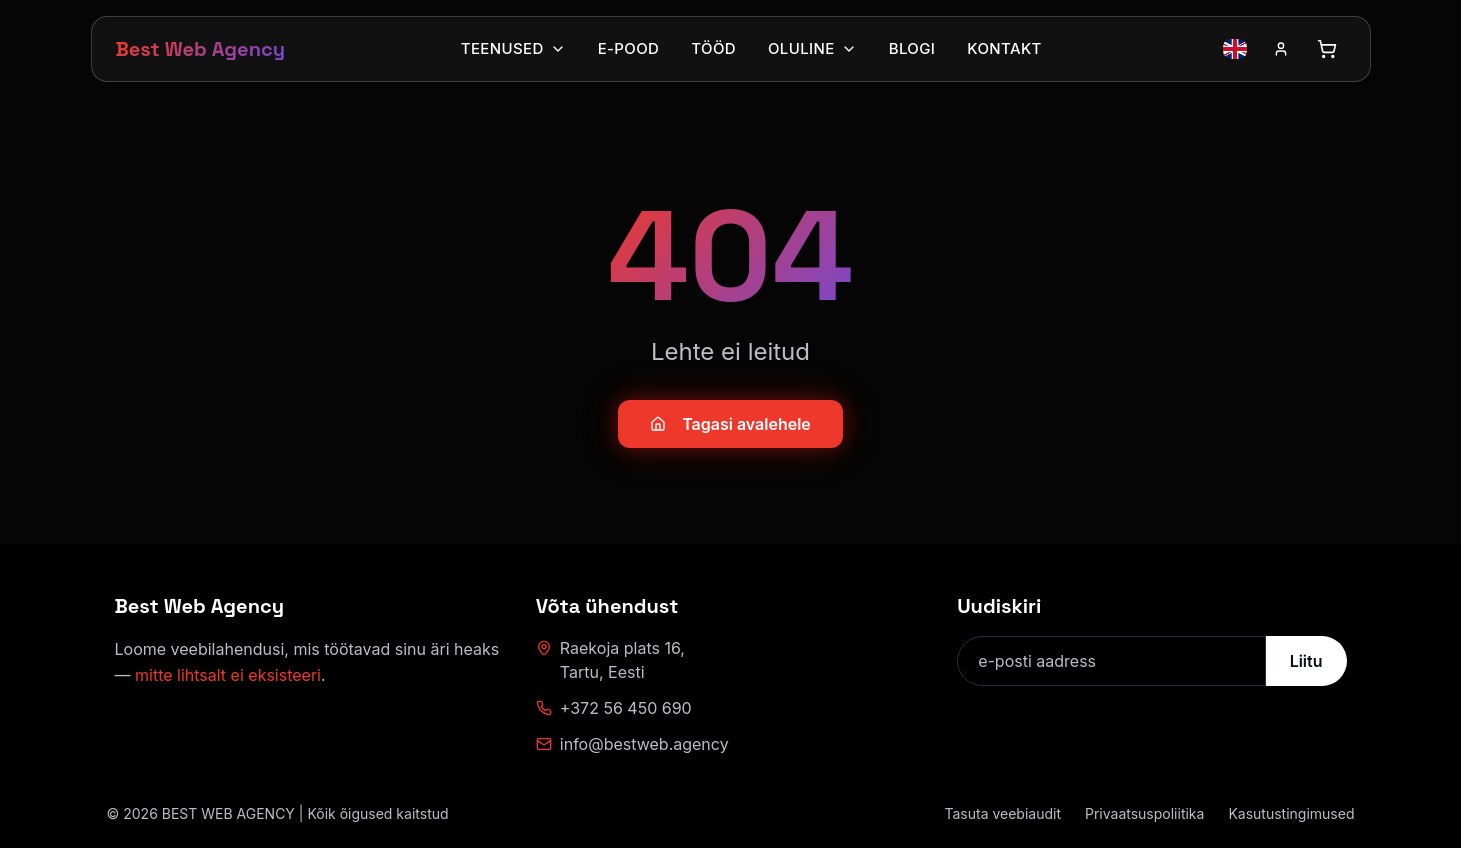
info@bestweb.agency (632, 744)
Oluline (812, 48)
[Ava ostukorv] (1327, 49)
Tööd (713, 48)
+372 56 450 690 (614, 708)
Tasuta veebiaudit (1002, 813)
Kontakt (1004, 48)
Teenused (513, 48)
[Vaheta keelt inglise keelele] (1235, 49)
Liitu (1306, 661)
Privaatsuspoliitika (1144, 813)
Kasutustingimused (1291, 813)
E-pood (629, 48)
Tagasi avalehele (730, 424)
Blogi (912, 48)
